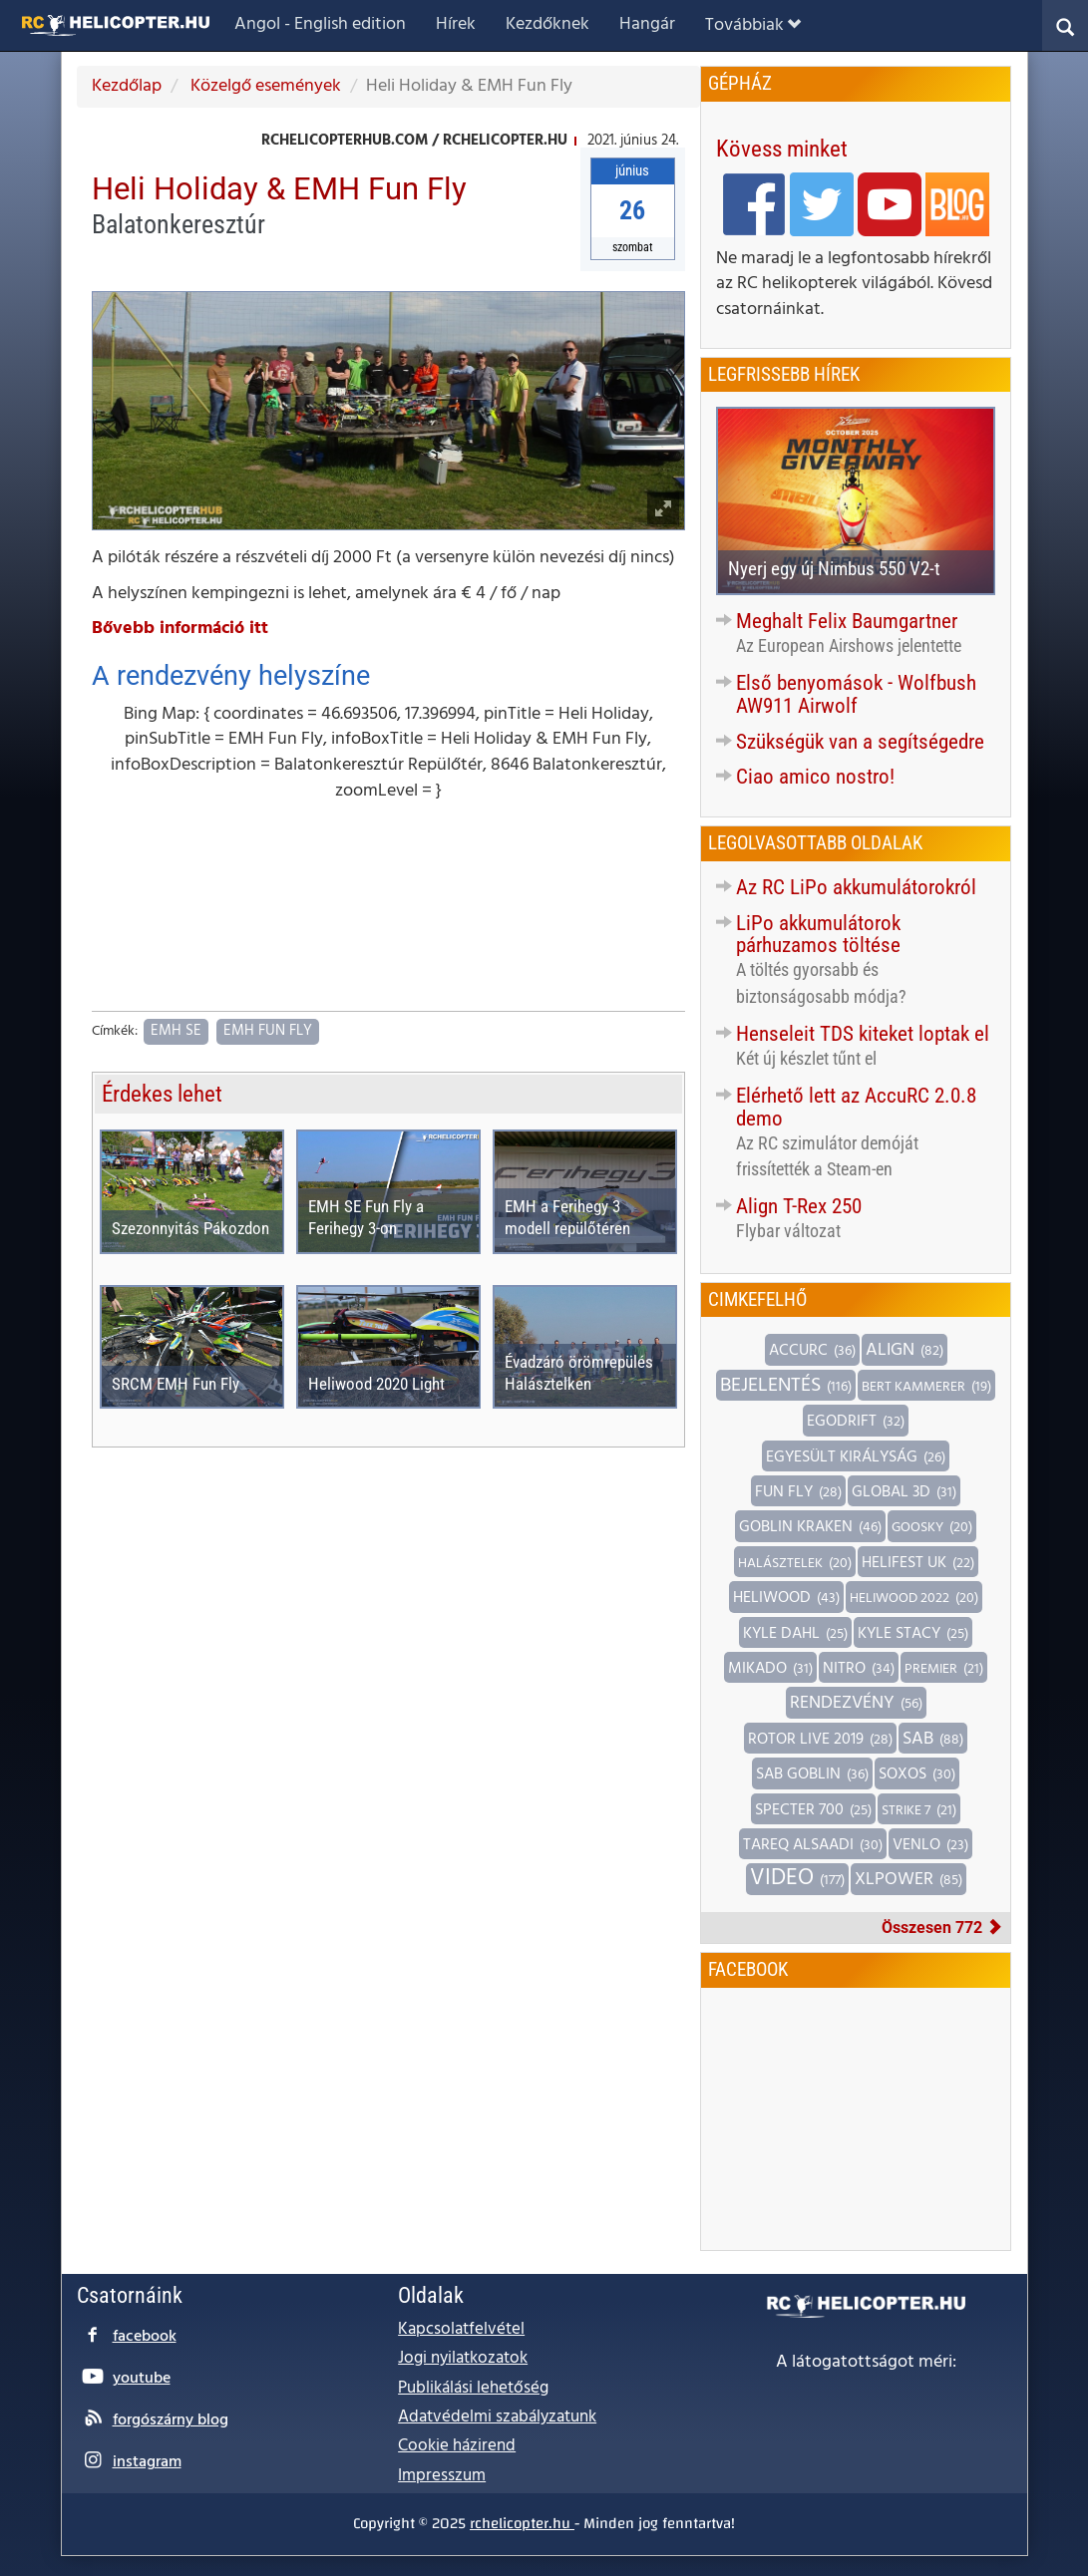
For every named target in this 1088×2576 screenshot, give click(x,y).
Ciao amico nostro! (815, 777)
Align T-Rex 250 (799, 1206)
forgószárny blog (170, 2420)
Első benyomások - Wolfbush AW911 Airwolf (856, 694)
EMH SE (176, 1031)
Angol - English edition (320, 24)
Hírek (456, 24)
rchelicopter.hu (522, 2523)
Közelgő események (263, 86)
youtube (142, 2379)
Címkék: (115, 1032)
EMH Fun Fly (267, 1031)
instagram (147, 2462)
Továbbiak (753, 25)
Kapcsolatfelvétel (461, 2329)
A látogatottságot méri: (866, 2363)
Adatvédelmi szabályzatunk (497, 2417)
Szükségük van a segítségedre (860, 742)
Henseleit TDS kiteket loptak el (862, 1034)
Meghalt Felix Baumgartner (846, 621)
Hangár (647, 24)
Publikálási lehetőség (473, 2388)
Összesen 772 (942, 1927)
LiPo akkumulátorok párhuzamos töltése (818, 934)
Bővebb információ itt (180, 628)
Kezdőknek (547, 24)
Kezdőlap (127, 86)
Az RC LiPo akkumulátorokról (856, 887)
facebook (145, 2337)
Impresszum (442, 2475)
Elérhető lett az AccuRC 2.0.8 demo (856, 1107)
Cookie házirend (457, 2445)
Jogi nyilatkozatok (463, 2358)
